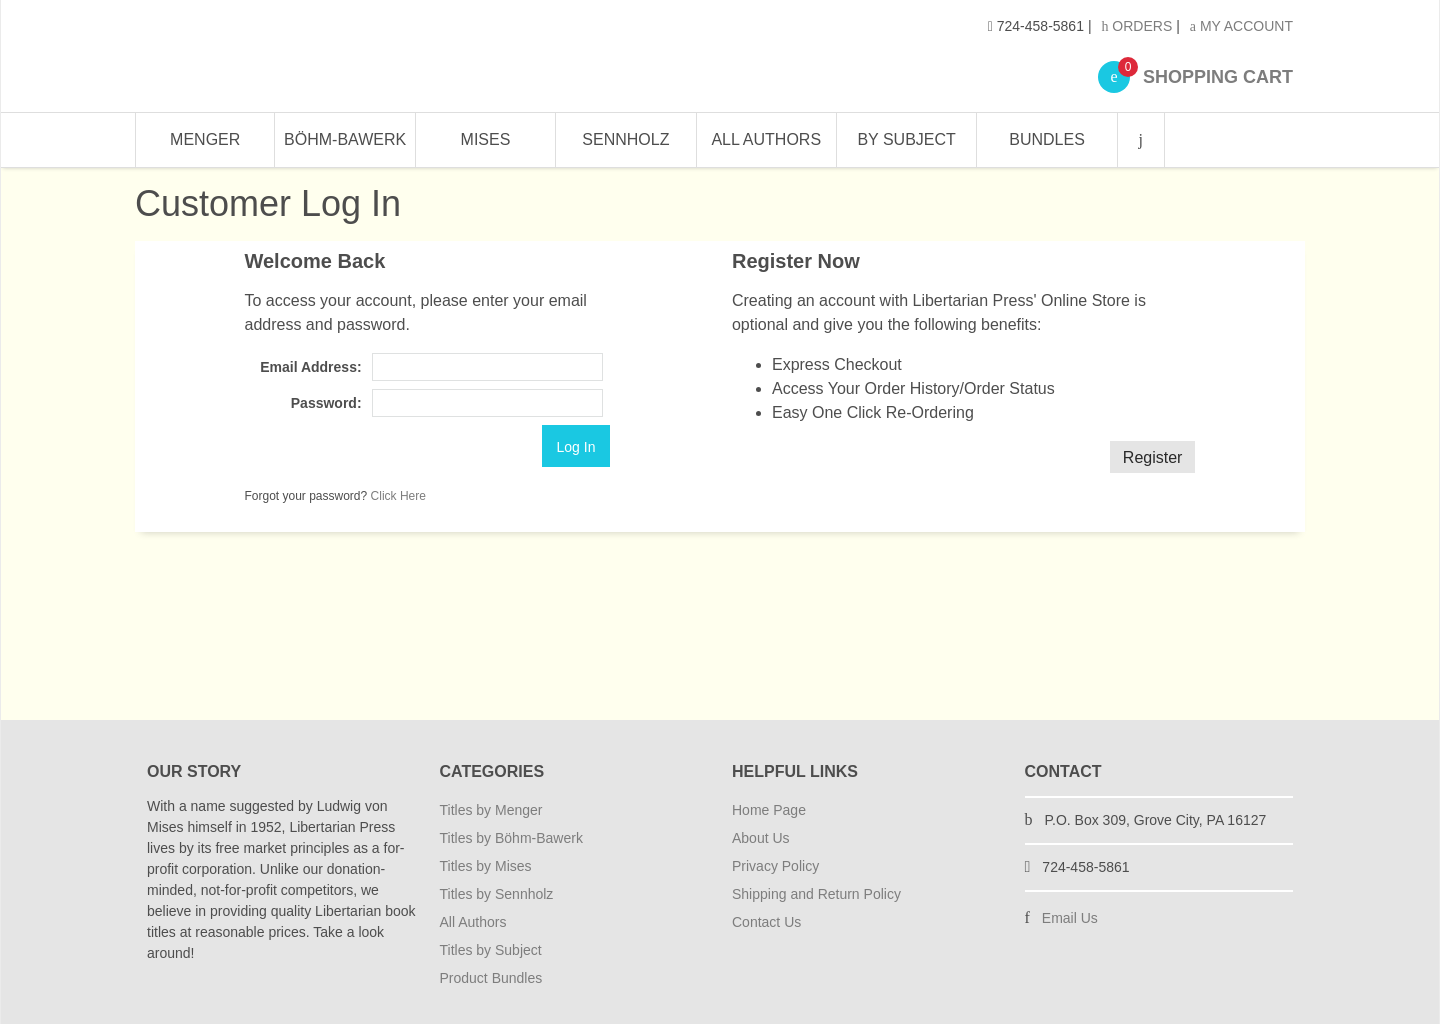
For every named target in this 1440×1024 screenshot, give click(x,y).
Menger (205, 139)
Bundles (1047, 139)
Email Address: (310, 367)
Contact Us (766, 922)
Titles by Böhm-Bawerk (511, 838)
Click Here (398, 496)
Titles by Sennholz (497, 894)
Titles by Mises (486, 866)
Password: (326, 403)
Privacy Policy (775, 866)
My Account (1241, 26)
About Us (761, 838)
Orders (1136, 26)
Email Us (1070, 918)
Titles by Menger (491, 810)
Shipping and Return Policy (816, 894)
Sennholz (625, 139)
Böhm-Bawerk (345, 139)
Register (1153, 457)
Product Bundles (491, 978)
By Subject (906, 139)
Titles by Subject (491, 950)
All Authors (766, 139)
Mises (486, 139)
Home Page (769, 810)
